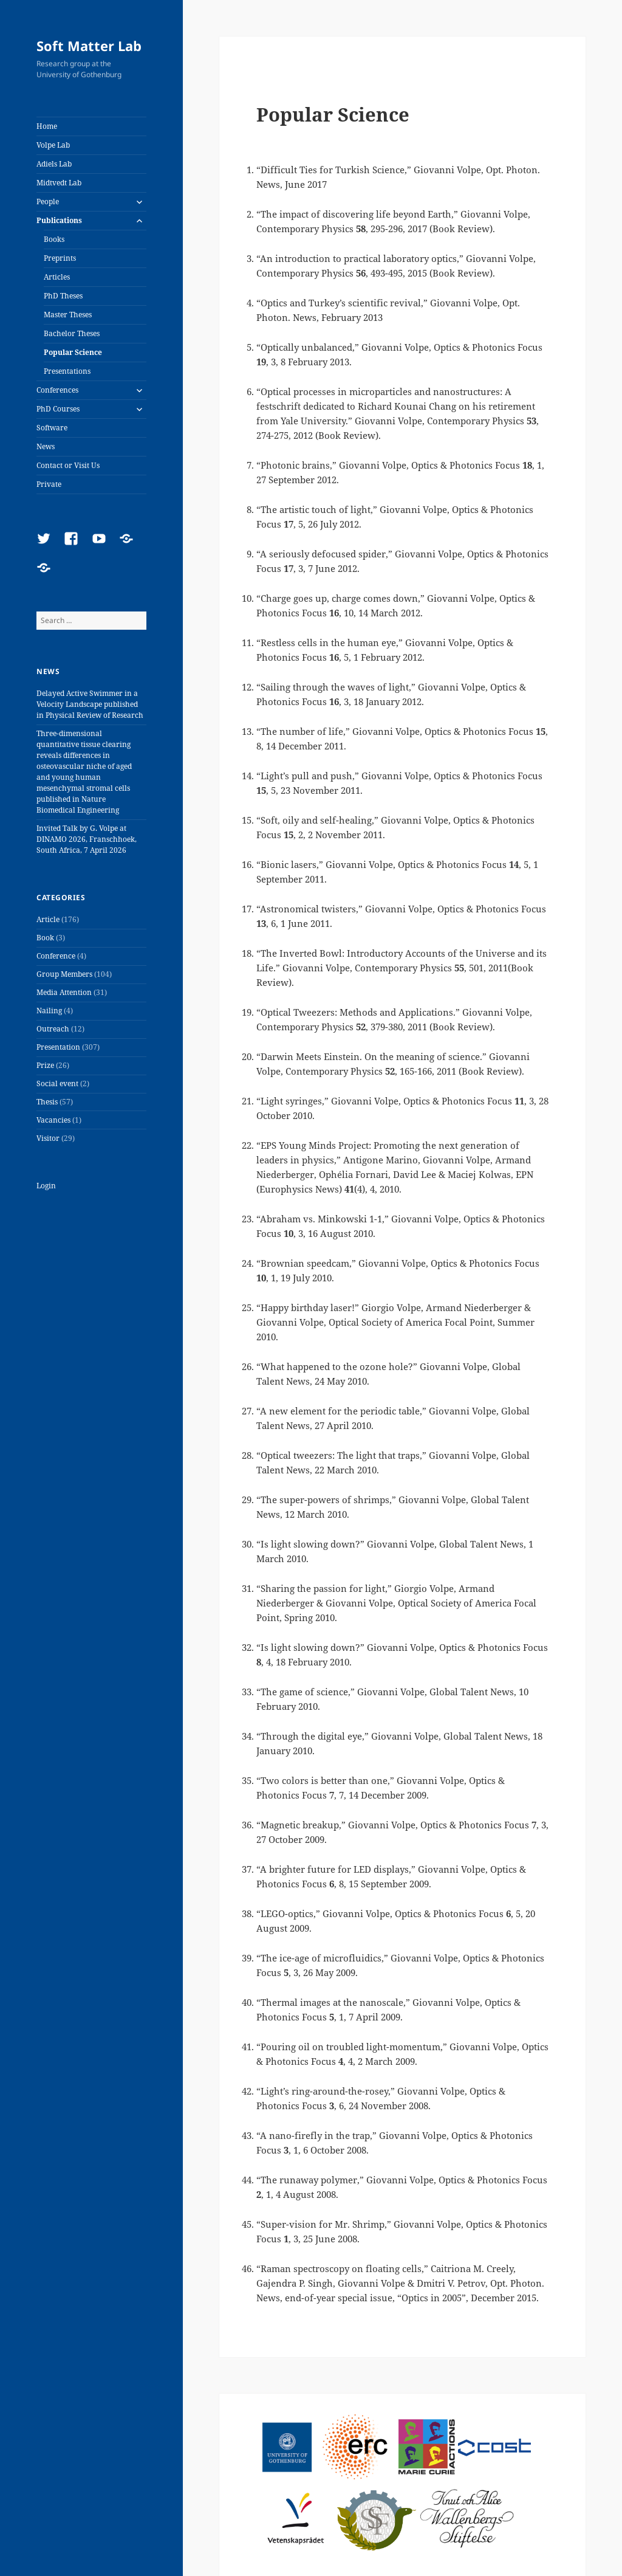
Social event (57, 1083)
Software (51, 427)
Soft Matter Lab (89, 45)
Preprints (60, 258)
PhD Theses (63, 296)
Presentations (67, 371)
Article (48, 919)
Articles (57, 277)
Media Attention (64, 992)
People (47, 201)
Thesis (47, 1102)
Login (46, 1185)
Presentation (58, 1047)
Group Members (64, 974)
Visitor (48, 1138)
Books (54, 239)
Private (48, 484)
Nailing (49, 1010)
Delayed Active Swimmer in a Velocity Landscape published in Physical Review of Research (89, 704)
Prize (45, 1065)
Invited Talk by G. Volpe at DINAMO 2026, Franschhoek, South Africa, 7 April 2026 (86, 839)
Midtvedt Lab (58, 182)
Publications (59, 220)
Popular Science (73, 352)
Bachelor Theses (72, 333)
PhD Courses (58, 409)
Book (45, 937)
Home (46, 126)
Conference (55, 956)
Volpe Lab (53, 145)
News (45, 446)
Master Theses (68, 314)
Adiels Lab (54, 164)
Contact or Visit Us (68, 465)
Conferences (57, 390)
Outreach (52, 1029)
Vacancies (53, 1120)
